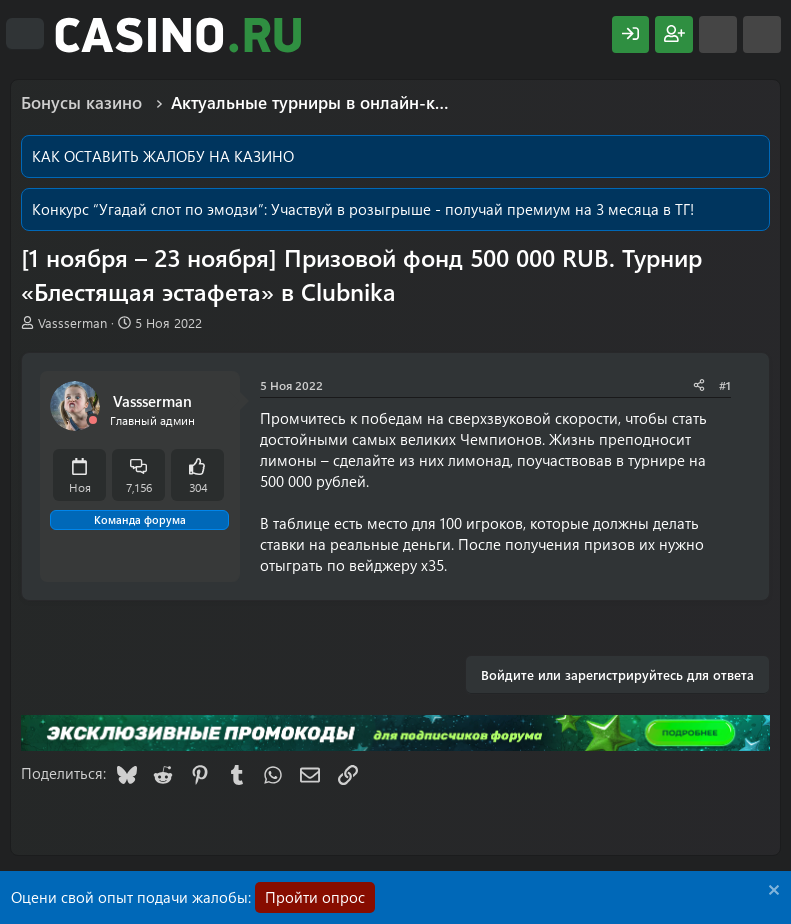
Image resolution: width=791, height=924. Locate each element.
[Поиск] (762, 34)
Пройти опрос (315, 897)
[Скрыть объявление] (771, 892)
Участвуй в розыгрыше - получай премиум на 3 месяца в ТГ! (482, 209)
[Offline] (93, 420)
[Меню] (25, 34)
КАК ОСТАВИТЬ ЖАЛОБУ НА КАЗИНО (163, 156)
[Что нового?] (718, 34)
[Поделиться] (699, 385)
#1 (725, 385)
